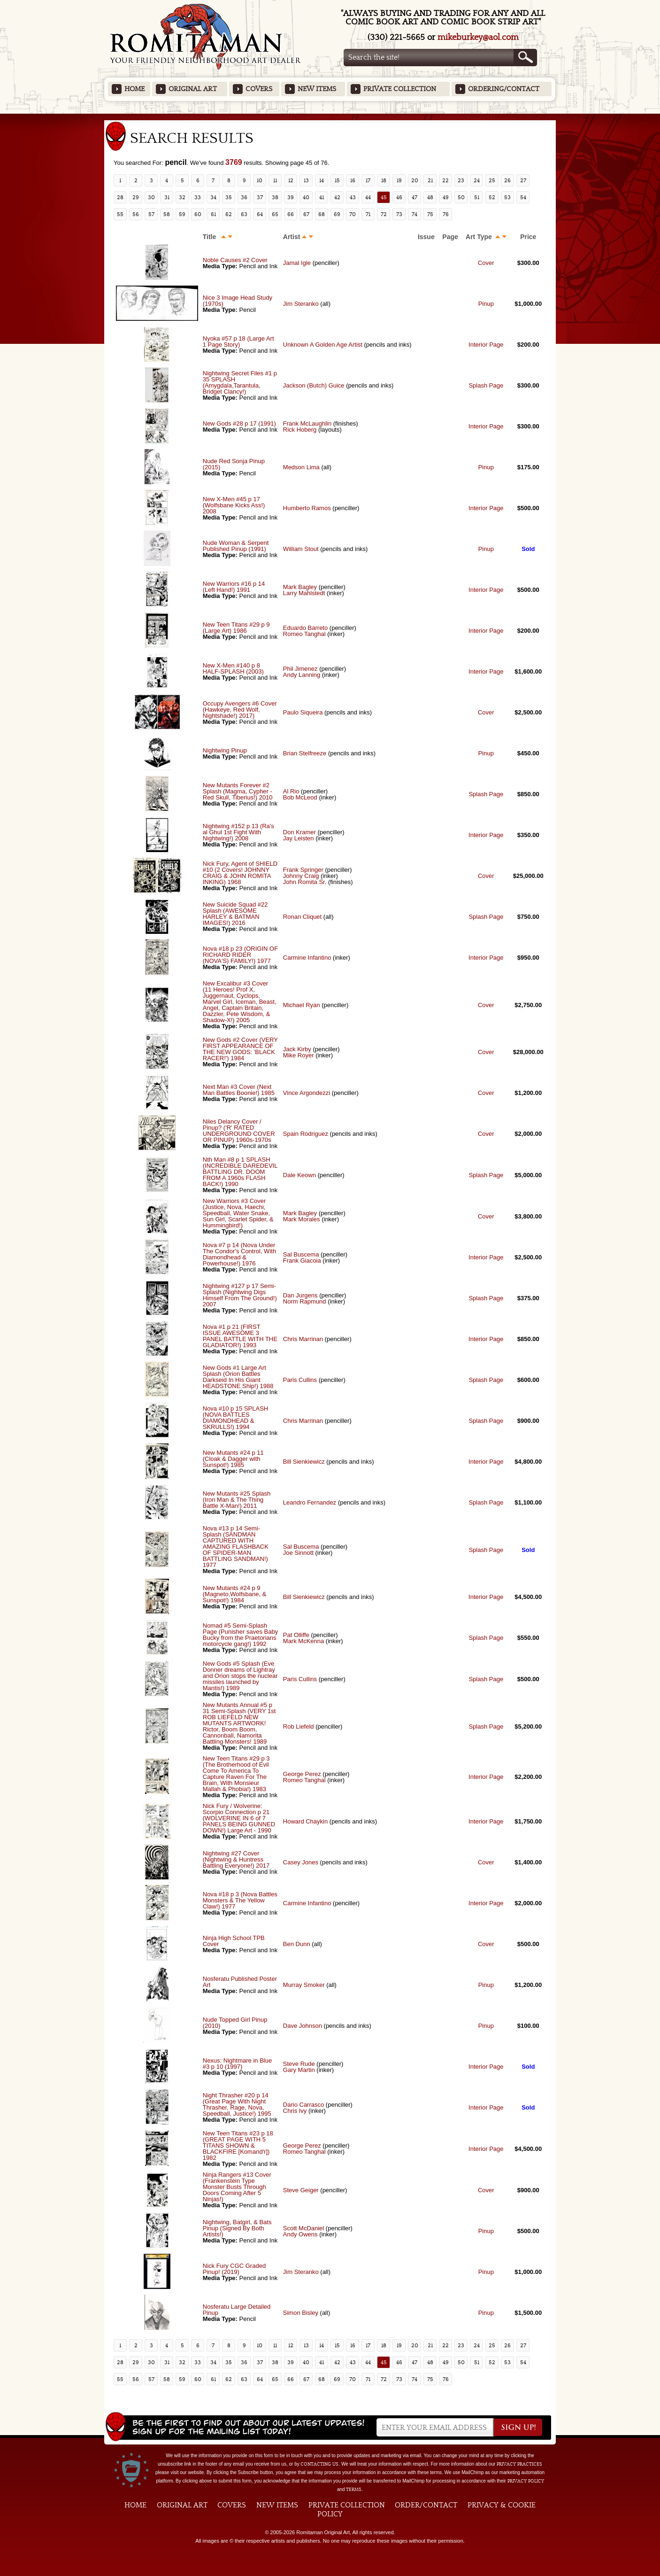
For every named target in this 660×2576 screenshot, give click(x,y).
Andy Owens (300, 2234)
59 (182, 214)
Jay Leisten (298, 838)
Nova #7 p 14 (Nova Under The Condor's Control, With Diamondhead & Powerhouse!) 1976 (239, 1254)
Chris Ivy (295, 2110)
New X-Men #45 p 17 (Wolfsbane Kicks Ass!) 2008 (234, 505)
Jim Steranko (301, 303)
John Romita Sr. (305, 881)
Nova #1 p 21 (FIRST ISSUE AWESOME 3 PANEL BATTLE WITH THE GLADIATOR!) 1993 (240, 1336)
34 (213, 197)
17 (368, 180)
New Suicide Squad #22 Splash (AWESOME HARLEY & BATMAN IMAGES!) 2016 (235, 913)
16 (352, 180)
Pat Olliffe (296, 1634)
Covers (259, 89)
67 (306, 214)
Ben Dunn (296, 1944)
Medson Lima (301, 467)
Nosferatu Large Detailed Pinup (237, 2309)
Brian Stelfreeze (305, 753)
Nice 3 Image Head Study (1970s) (237, 300)
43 (353, 197)
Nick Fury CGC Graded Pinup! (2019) (234, 2268)
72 (384, 214)
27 (523, 180)
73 (399, 214)
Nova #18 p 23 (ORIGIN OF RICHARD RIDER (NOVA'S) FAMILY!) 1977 (240, 954)
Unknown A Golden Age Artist (322, 344)
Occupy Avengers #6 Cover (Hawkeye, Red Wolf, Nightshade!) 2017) (240, 709)
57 (151, 214)
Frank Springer (303, 869)
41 (321, 197)
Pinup (486, 303)
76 (446, 214)
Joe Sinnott (298, 1552)
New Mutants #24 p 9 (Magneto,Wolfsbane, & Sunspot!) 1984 (235, 1594)
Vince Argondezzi (306, 1092)
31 (166, 197)
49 (446, 197)
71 (368, 214)
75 (430, 214)
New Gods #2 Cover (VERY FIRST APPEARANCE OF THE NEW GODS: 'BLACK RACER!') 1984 (240, 1049)
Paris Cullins (300, 1379)
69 (337, 214)
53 (507, 197)
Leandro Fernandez (309, 1502)
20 (414, 180)
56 (135, 214)
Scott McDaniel (303, 2228)
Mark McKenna (303, 1641)
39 (290, 197)
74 (414, 214)
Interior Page (485, 344)
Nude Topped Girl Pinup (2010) (235, 2022)
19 (399, 180)
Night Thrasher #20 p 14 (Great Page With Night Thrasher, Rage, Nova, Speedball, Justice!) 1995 (237, 2104)
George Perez (302, 1773)
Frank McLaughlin (307, 423)
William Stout (301, 548)
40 (306, 197)
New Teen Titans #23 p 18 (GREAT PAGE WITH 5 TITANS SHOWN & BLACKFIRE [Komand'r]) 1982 (238, 2145)
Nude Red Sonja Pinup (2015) (234, 464)
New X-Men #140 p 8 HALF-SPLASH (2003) (233, 668)
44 (368, 197)
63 (244, 214)
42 (337, 197)
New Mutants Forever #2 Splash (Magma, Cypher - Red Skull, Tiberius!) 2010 (238, 791)
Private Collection (399, 89)
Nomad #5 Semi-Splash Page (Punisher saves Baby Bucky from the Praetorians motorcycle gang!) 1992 (240, 1634)
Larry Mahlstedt (304, 593)
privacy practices (519, 2464)
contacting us (319, 2464)
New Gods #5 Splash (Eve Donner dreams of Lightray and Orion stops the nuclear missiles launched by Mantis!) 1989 (240, 1675)
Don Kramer (299, 832)
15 (337, 180)
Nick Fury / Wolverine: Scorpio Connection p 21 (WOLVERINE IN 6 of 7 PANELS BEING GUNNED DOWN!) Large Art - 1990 (239, 1818)
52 (492, 197)
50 (461, 197)
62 (228, 214)
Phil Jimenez (300, 668)
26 (507, 180)
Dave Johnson (302, 2025)
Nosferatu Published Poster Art (240, 1981)
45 (384, 197)
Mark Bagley (300, 586)
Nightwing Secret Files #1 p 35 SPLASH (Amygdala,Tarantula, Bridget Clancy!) (240, 382)
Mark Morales (301, 1219)
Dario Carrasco (303, 2104)
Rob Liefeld (298, 1726)
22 (445, 180)
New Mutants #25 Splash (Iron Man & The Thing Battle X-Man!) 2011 (237, 1499)
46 (399, 197)
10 (259, 180)
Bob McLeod (300, 797)
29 (135, 197)
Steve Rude (299, 2063)
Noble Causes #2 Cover (235, 260)
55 (120, 214)
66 (290, 214)
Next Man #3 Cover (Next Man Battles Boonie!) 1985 (239, 1089)
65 (275, 214)
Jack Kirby (297, 1049)
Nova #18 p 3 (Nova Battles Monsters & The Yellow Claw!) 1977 (240, 1900)
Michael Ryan (301, 1005)
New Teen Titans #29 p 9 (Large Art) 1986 (236, 627)
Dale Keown (299, 1175)
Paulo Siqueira (303, 712)
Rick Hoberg (300, 429)
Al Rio (291, 791)
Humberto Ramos (307, 508)
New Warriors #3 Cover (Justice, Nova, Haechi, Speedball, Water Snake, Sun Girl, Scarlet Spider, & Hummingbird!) (238, 1213)
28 (120, 197)
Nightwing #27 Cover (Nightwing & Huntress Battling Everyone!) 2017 (236, 1859)
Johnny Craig (301, 875)
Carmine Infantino (307, 957)
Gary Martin (299, 2069)
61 (213, 214)
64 (260, 214)
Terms (353, 2489)
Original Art (193, 89)
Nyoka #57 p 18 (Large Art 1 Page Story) (238, 341)
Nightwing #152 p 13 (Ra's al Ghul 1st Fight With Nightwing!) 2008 (238, 832)
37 (260, 197)
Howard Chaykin (305, 1821)
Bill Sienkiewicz (304, 1461)
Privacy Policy (525, 2481)
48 (430, 197)
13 (306, 180)
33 (197, 197)
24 (477, 180)
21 (430, 180)
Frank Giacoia (302, 1260)
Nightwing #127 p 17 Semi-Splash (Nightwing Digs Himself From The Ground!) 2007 (240, 1295)
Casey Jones (300, 1862)
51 (476, 197)
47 (414, 197)
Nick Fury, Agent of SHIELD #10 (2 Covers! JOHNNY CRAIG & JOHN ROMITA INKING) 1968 (240, 872)
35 (228, 197)
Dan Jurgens (300, 1295)
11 (275, 180)
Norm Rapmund (304, 1301)
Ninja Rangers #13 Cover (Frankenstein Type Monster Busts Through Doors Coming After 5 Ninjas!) (237, 2187)
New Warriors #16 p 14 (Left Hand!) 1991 (234, 586)
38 (275, 197)
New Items (317, 89)
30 (151, 197)
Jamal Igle (297, 262)
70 (352, 214)
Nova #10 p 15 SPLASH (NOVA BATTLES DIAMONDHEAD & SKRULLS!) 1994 (235, 1417)
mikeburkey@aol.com (478, 37)
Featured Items (330, 116)
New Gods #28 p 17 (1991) (239, 423)
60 (197, 214)
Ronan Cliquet (302, 916)
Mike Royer (298, 1055)
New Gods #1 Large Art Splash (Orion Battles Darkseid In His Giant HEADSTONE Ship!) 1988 (238, 1376)
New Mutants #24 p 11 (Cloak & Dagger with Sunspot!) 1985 (233, 1458)
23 (461, 180)
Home (134, 89)
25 (492, 180)
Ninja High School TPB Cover (234, 1941)
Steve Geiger (301, 2190)
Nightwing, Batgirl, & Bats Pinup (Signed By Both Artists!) (237, 2228)
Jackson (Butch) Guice (314, 385)
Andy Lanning (302, 674)
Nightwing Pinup (225, 750)
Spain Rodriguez (305, 1133)
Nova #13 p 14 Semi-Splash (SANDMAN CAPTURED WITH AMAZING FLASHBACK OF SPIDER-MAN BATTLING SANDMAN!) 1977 (236, 1546)
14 (321, 180)
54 (523, 197)
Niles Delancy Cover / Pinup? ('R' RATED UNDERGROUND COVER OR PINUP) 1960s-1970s (239, 1130)
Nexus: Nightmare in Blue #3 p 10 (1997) (237, 2063)
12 (290, 180)
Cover (486, 262)
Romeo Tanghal (304, 633)
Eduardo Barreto (305, 627)
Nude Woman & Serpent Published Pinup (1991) (236, 545)
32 (182, 197)
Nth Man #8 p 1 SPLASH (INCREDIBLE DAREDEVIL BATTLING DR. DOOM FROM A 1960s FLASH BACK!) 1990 (240, 1171)
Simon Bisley (300, 2312)
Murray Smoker (304, 1984)
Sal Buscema (301, 1254)
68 (321, 214)
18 (383, 180)
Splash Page (485, 385)
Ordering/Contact (503, 89)
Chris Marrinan (303, 1338)
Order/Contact (426, 2505)
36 (244, 197)
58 (166, 214)
